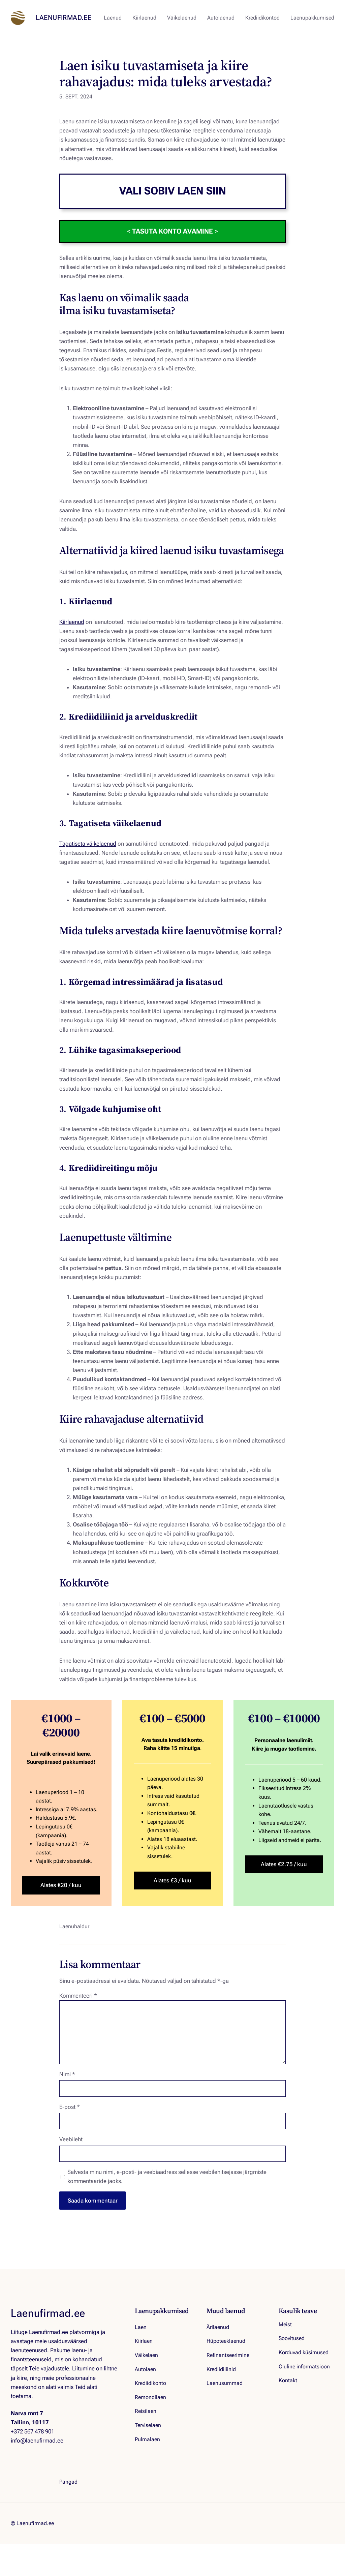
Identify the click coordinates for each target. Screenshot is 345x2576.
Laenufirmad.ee (64, 17)
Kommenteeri (78, 1995)
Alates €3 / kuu (172, 1880)
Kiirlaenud (71, 621)
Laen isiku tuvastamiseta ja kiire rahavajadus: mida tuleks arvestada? (165, 73)
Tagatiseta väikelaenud (87, 843)
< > (172, 231)
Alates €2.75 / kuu (284, 1864)
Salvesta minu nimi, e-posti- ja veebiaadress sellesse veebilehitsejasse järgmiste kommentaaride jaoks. (166, 2176)
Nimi (67, 2074)
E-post (69, 2106)
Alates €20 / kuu (61, 1885)
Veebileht (71, 2139)
